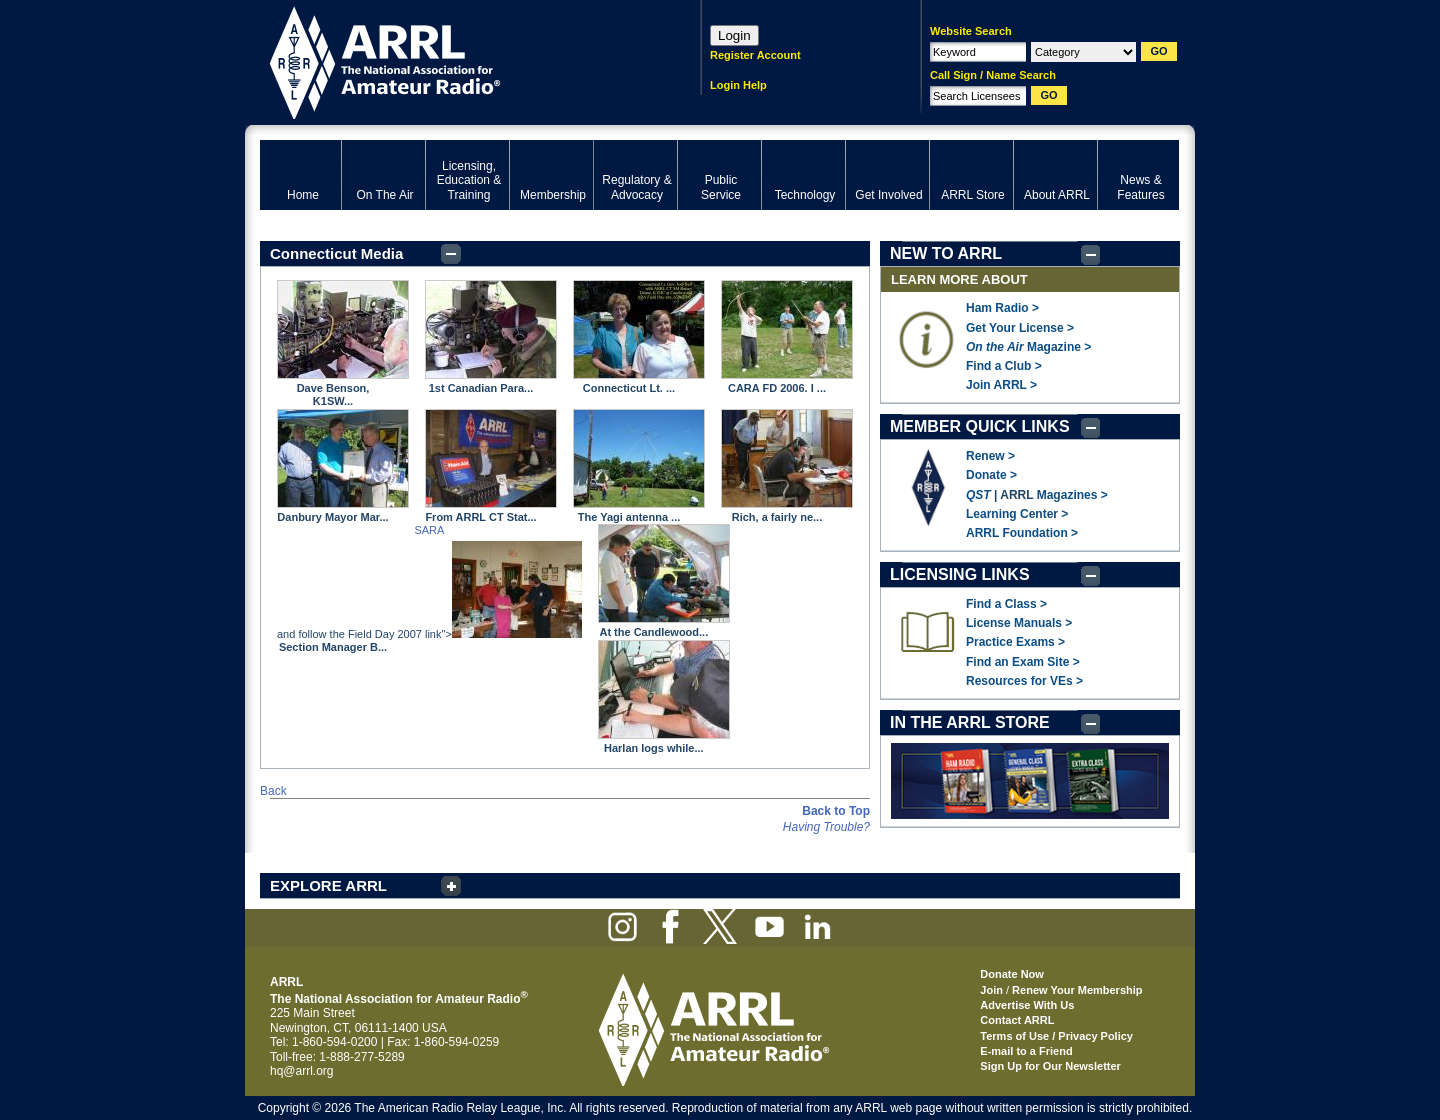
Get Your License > (1020, 328)
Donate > (991, 475)
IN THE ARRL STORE (970, 722)
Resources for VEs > (1024, 681)
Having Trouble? (826, 827)
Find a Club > (1004, 366)
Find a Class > (1006, 604)
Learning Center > (1017, 514)
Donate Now (1012, 974)
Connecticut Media (336, 253)
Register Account (755, 55)
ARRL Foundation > (1022, 533)
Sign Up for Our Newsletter (1050, 1066)
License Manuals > (1019, 623)
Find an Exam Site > (1023, 662)
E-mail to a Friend (1026, 1051)
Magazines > (1072, 495)
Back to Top (836, 811)
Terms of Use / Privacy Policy (1056, 1036)
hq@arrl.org (302, 1071)
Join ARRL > (1001, 385)
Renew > (990, 456)
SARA (429, 530)
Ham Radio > (1002, 308)
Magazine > (1028, 347)
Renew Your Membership (1077, 990)
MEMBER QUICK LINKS (980, 426)
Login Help (738, 85)
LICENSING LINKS (960, 574)
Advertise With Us (1027, 1005)
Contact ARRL (1017, 1020)
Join (991, 990)
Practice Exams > (1015, 642)
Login (734, 35)
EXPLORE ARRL (328, 885)
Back (273, 791)
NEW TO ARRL (946, 253)
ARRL (454, 60)
